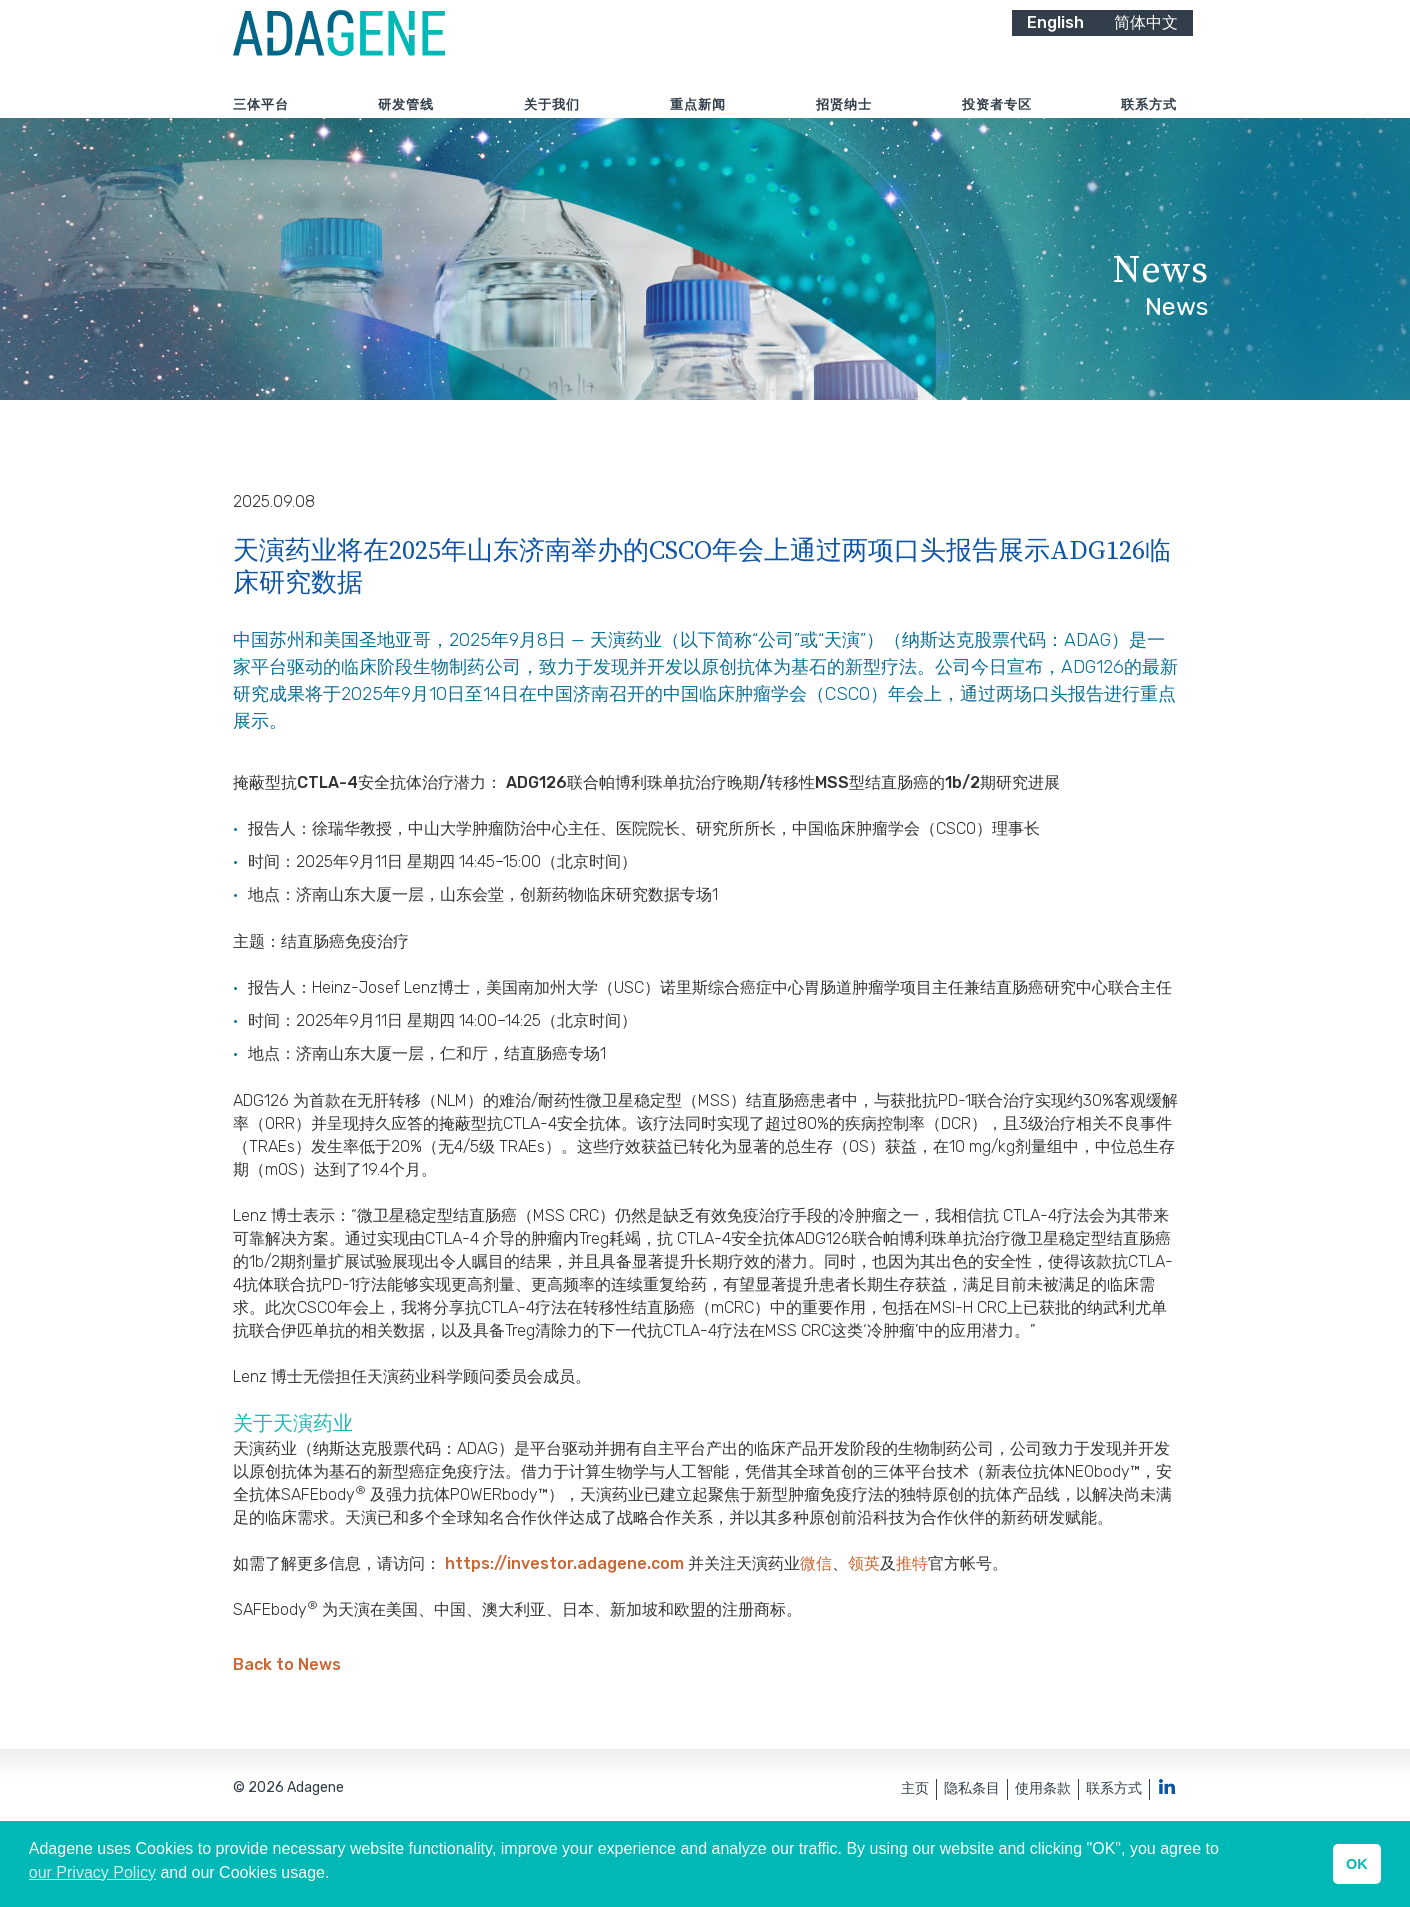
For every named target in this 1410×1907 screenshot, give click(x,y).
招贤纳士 (844, 129)
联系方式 (1149, 129)
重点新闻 (698, 129)
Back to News (287, 1723)
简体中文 (1146, 47)
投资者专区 (997, 129)
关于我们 (552, 129)
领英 (864, 1621)
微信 (816, 1621)
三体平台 (261, 129)
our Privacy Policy (92, 1872)
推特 (912, 1621)
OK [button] (1357, 1864)
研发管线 (406, 129)
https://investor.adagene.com (566, 1621)
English (1055, 47)
